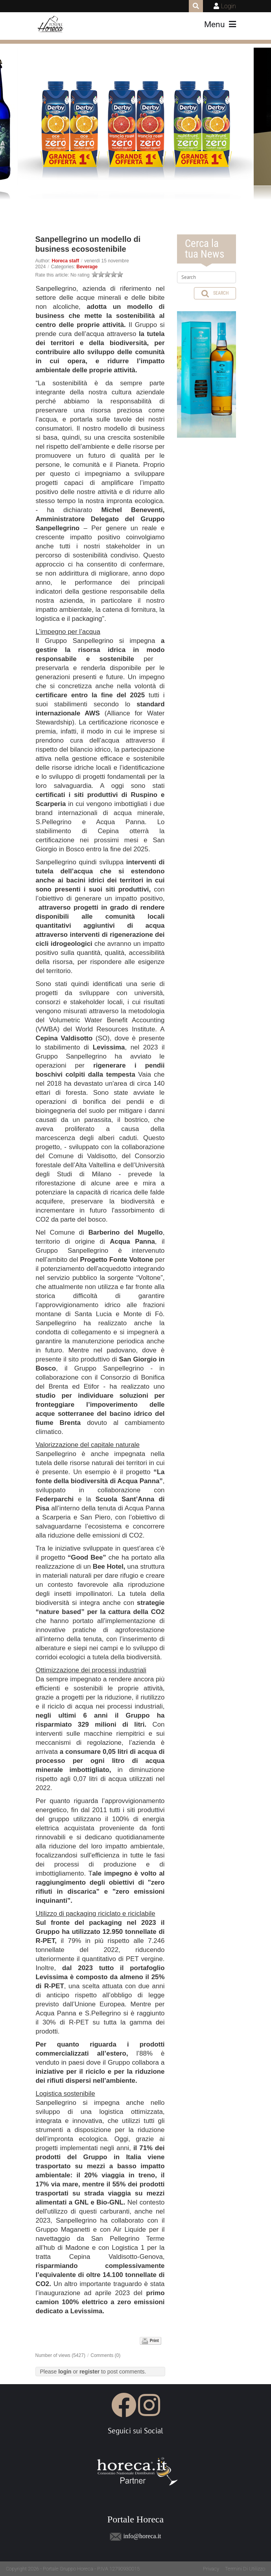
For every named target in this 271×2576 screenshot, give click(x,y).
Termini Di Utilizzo (245, 2568)
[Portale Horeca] (50, 24)
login (64, 2371)
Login (228, 6)
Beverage (87, 266)
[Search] (206, 277)
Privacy (211, 2568)
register (89, 2371)
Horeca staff (65, 261)
